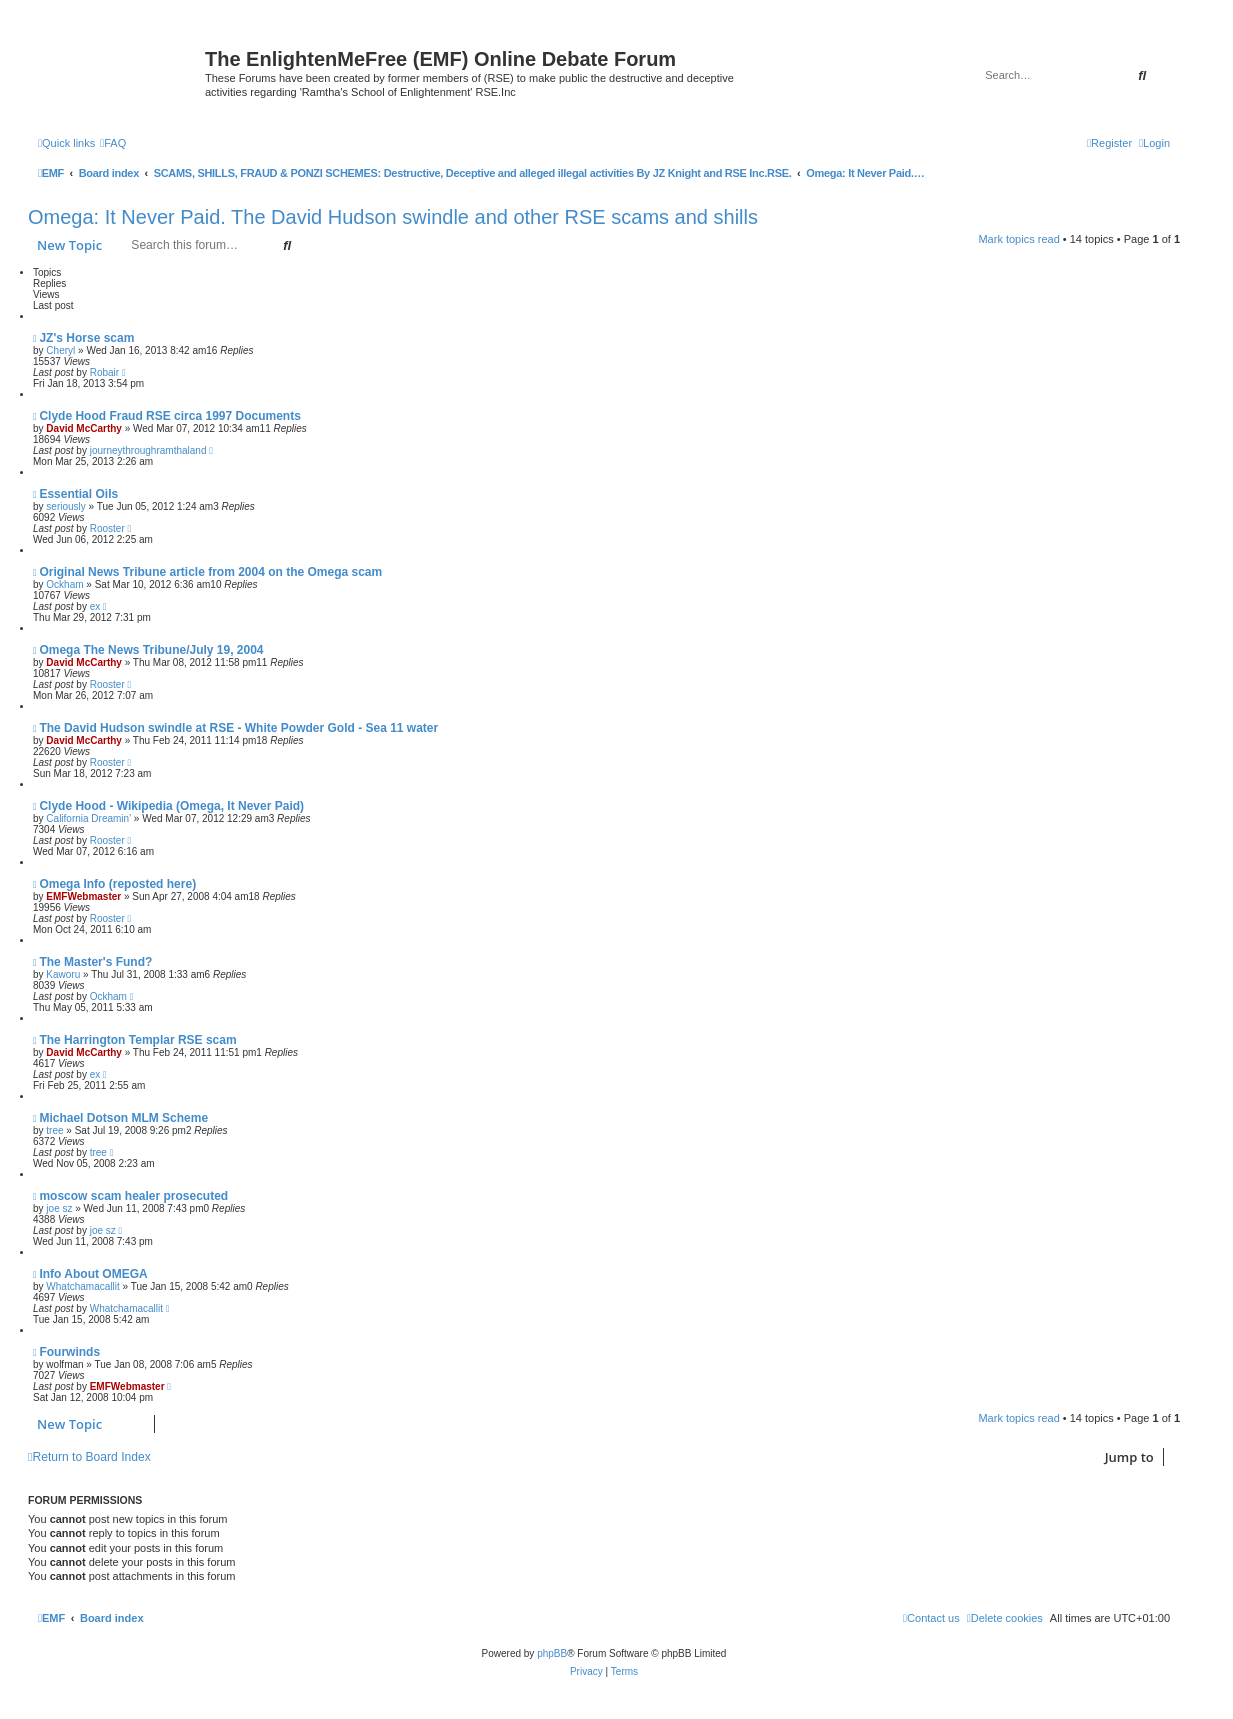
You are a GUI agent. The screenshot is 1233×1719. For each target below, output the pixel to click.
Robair (104, 372)
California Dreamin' (88, 818)
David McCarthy (84, 428)
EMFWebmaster (83, 896)
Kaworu (63, 974)
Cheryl (60, 350)
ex (95, 606)
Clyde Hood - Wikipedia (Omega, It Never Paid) (171, 806)
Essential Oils (78, 494)
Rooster (107, 528)
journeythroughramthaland (148, 450)
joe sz (59, 1208)
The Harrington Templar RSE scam (137, 1040)
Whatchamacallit (82, 1286)
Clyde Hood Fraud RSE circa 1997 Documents (169, 416)
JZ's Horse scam (86, 338)
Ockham (64, 584)
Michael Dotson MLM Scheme (123, 1118)
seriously (65, 506)
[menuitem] (113, 143)
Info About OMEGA (93, 1274)
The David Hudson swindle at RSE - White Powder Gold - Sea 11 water (238, 728)
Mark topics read (1018, 239)
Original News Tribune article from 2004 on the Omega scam (210, 572)
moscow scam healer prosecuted (133, 1196)
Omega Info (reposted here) (117, 884)
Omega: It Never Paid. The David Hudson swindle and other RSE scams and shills (393, 217)
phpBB (552, 1653)
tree (54, 1130)
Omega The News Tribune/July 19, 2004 (151, 650)
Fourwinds (69, 1352)
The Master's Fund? (95, 962)
